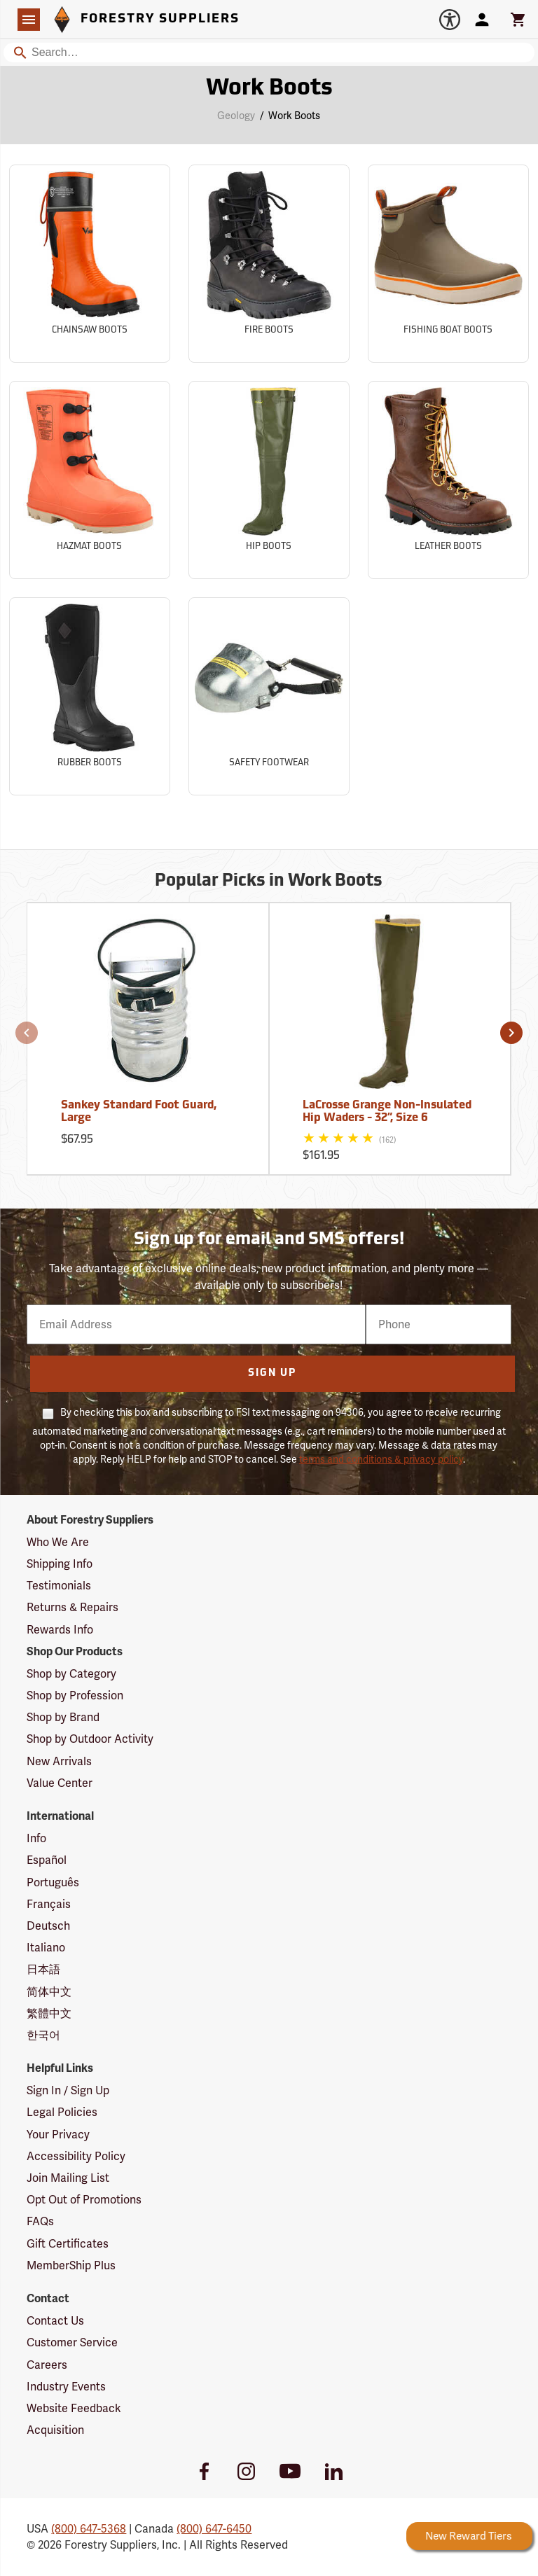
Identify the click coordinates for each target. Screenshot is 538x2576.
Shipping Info (59, 1564)
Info (36, 1838)
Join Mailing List (68, 2178)
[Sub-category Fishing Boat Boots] (448, 264)
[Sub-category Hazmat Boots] (89, 480)
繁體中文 (49, 2013)
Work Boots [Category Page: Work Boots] (269, 89)
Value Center (59, 1783)
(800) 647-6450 (214, 2528)
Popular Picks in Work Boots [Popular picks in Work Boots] (268, 881)
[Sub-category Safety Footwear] (269, 696)
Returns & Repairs (72, 1607)
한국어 (43, 2035)
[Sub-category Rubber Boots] (89, 696)
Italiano (46, 1947)
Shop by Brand (63, 1717)
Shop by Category (71, 1673)
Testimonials (59, 1585)
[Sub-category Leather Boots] (448, 480)
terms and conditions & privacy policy (381, 1459)
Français (49, 1904)
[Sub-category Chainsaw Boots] (89, 264)
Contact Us (55, 2320)
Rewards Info (60, 1629)
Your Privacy (58, 2134)
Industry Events (66, 2386)
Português (53, 1882)
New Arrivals (59, 1761)
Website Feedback (74, 2408)
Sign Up (272, 1373)
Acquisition (55, 2430)
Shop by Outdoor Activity (90, 1739)
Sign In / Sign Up (68, 2090)
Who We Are (58, 1542)
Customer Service (72, 2342)
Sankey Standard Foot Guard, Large (138, 1112)
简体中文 (49, 1991)
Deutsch (48, 1926)
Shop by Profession (75, 1695)
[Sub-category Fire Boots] (269, 264)
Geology (236, 115)
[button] (26, 1033)
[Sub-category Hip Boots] (269, 480)
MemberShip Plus (71, 2265)
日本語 (43, 1969)
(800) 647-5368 (88, 2528)
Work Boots (294, 115)
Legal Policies (62, 2112)
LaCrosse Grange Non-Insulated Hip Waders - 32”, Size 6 (387, 1112)
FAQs (40, 2221)
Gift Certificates (68, 2243)
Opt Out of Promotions (84, 2199)
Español (47, 1860)
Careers (47, 2365)
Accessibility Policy (76, 2156)
